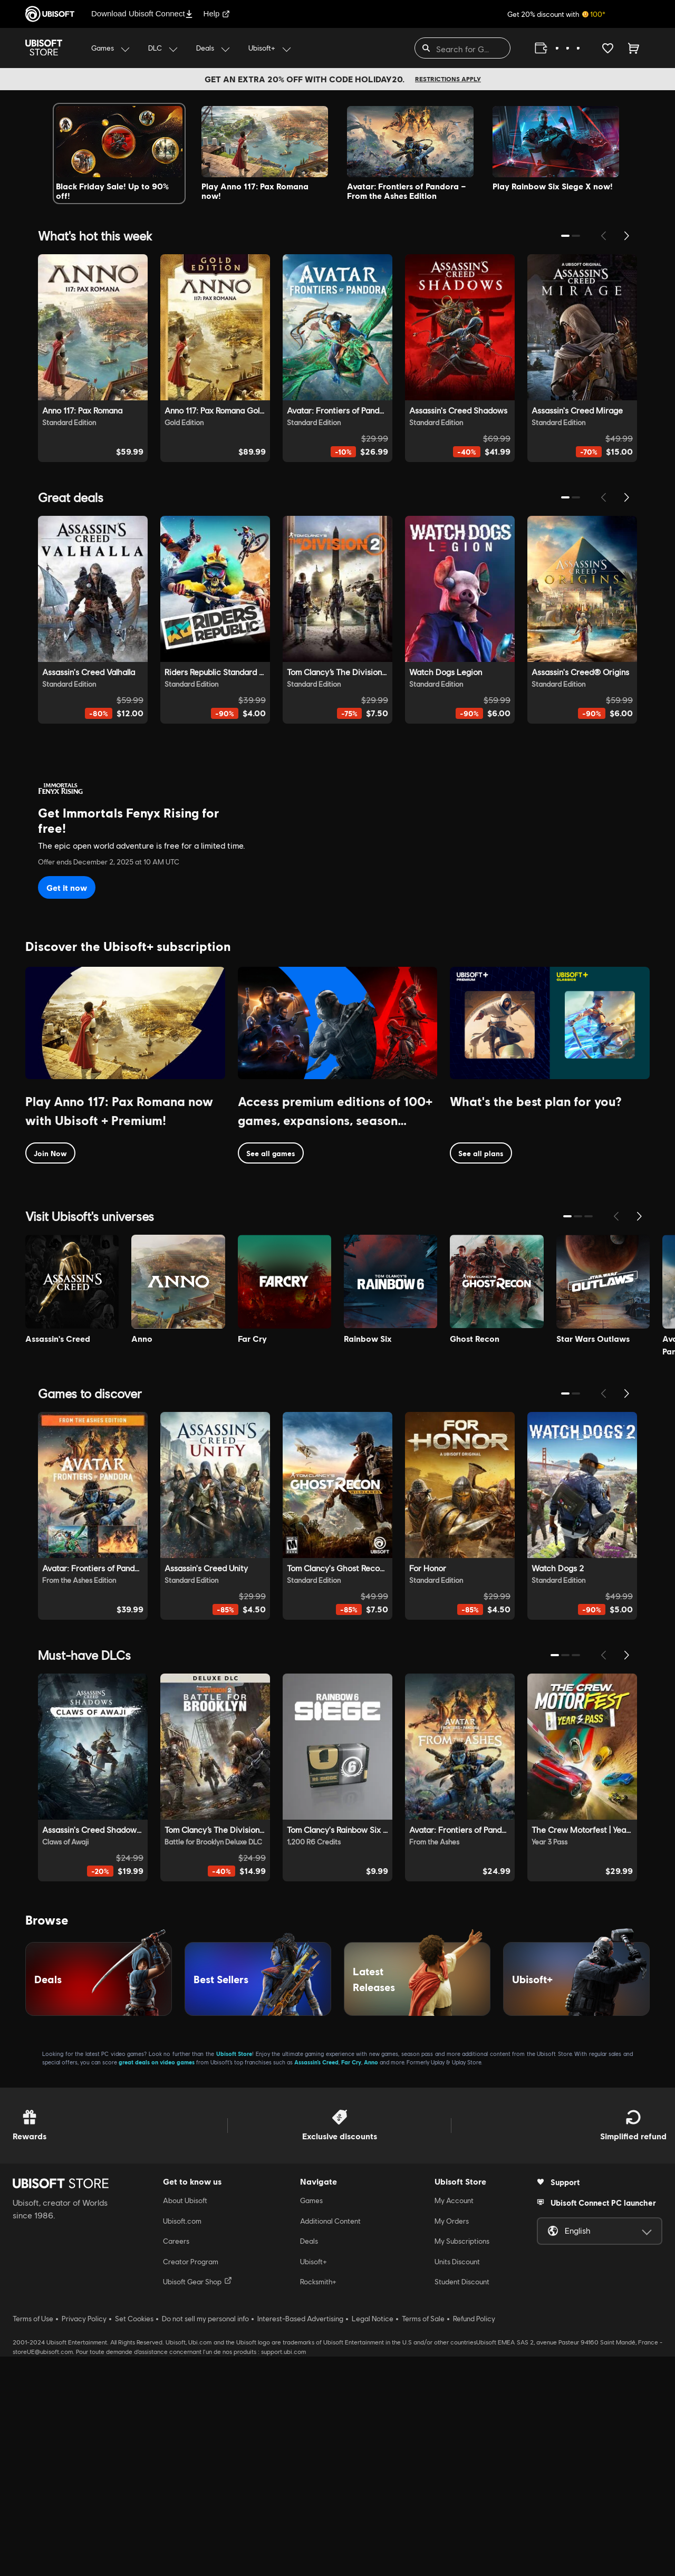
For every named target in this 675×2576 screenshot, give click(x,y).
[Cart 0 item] (633, 48)
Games (311, 2420)
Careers (176, 2461)
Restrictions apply (448, 79)
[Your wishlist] (608, 48)
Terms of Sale (423, 2538)
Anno (371, 2282)
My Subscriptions (462, 2461)
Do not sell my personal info (205, 2538)
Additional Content (330, 2440)
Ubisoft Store (234, 2273)
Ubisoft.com (182, 2440)
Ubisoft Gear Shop (197, 2501)
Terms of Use (33, 2538)
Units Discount (457, 2481)
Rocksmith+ (318, 2501)
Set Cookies (134, 2538)
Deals (309, 2461)
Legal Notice (372, 2538)
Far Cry (351, 2282)
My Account (454, 2420)
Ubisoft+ (313, 2481)
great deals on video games (157, 2282)
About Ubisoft (185, 2420)
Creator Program (190, 2481)
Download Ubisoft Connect (142, 13)
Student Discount (462, 2501)
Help (217, 13)
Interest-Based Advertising (300, 2538)
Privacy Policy (84, 2538)
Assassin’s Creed (316, 2282)
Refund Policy (474, 2538)
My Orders (452, 2440)
